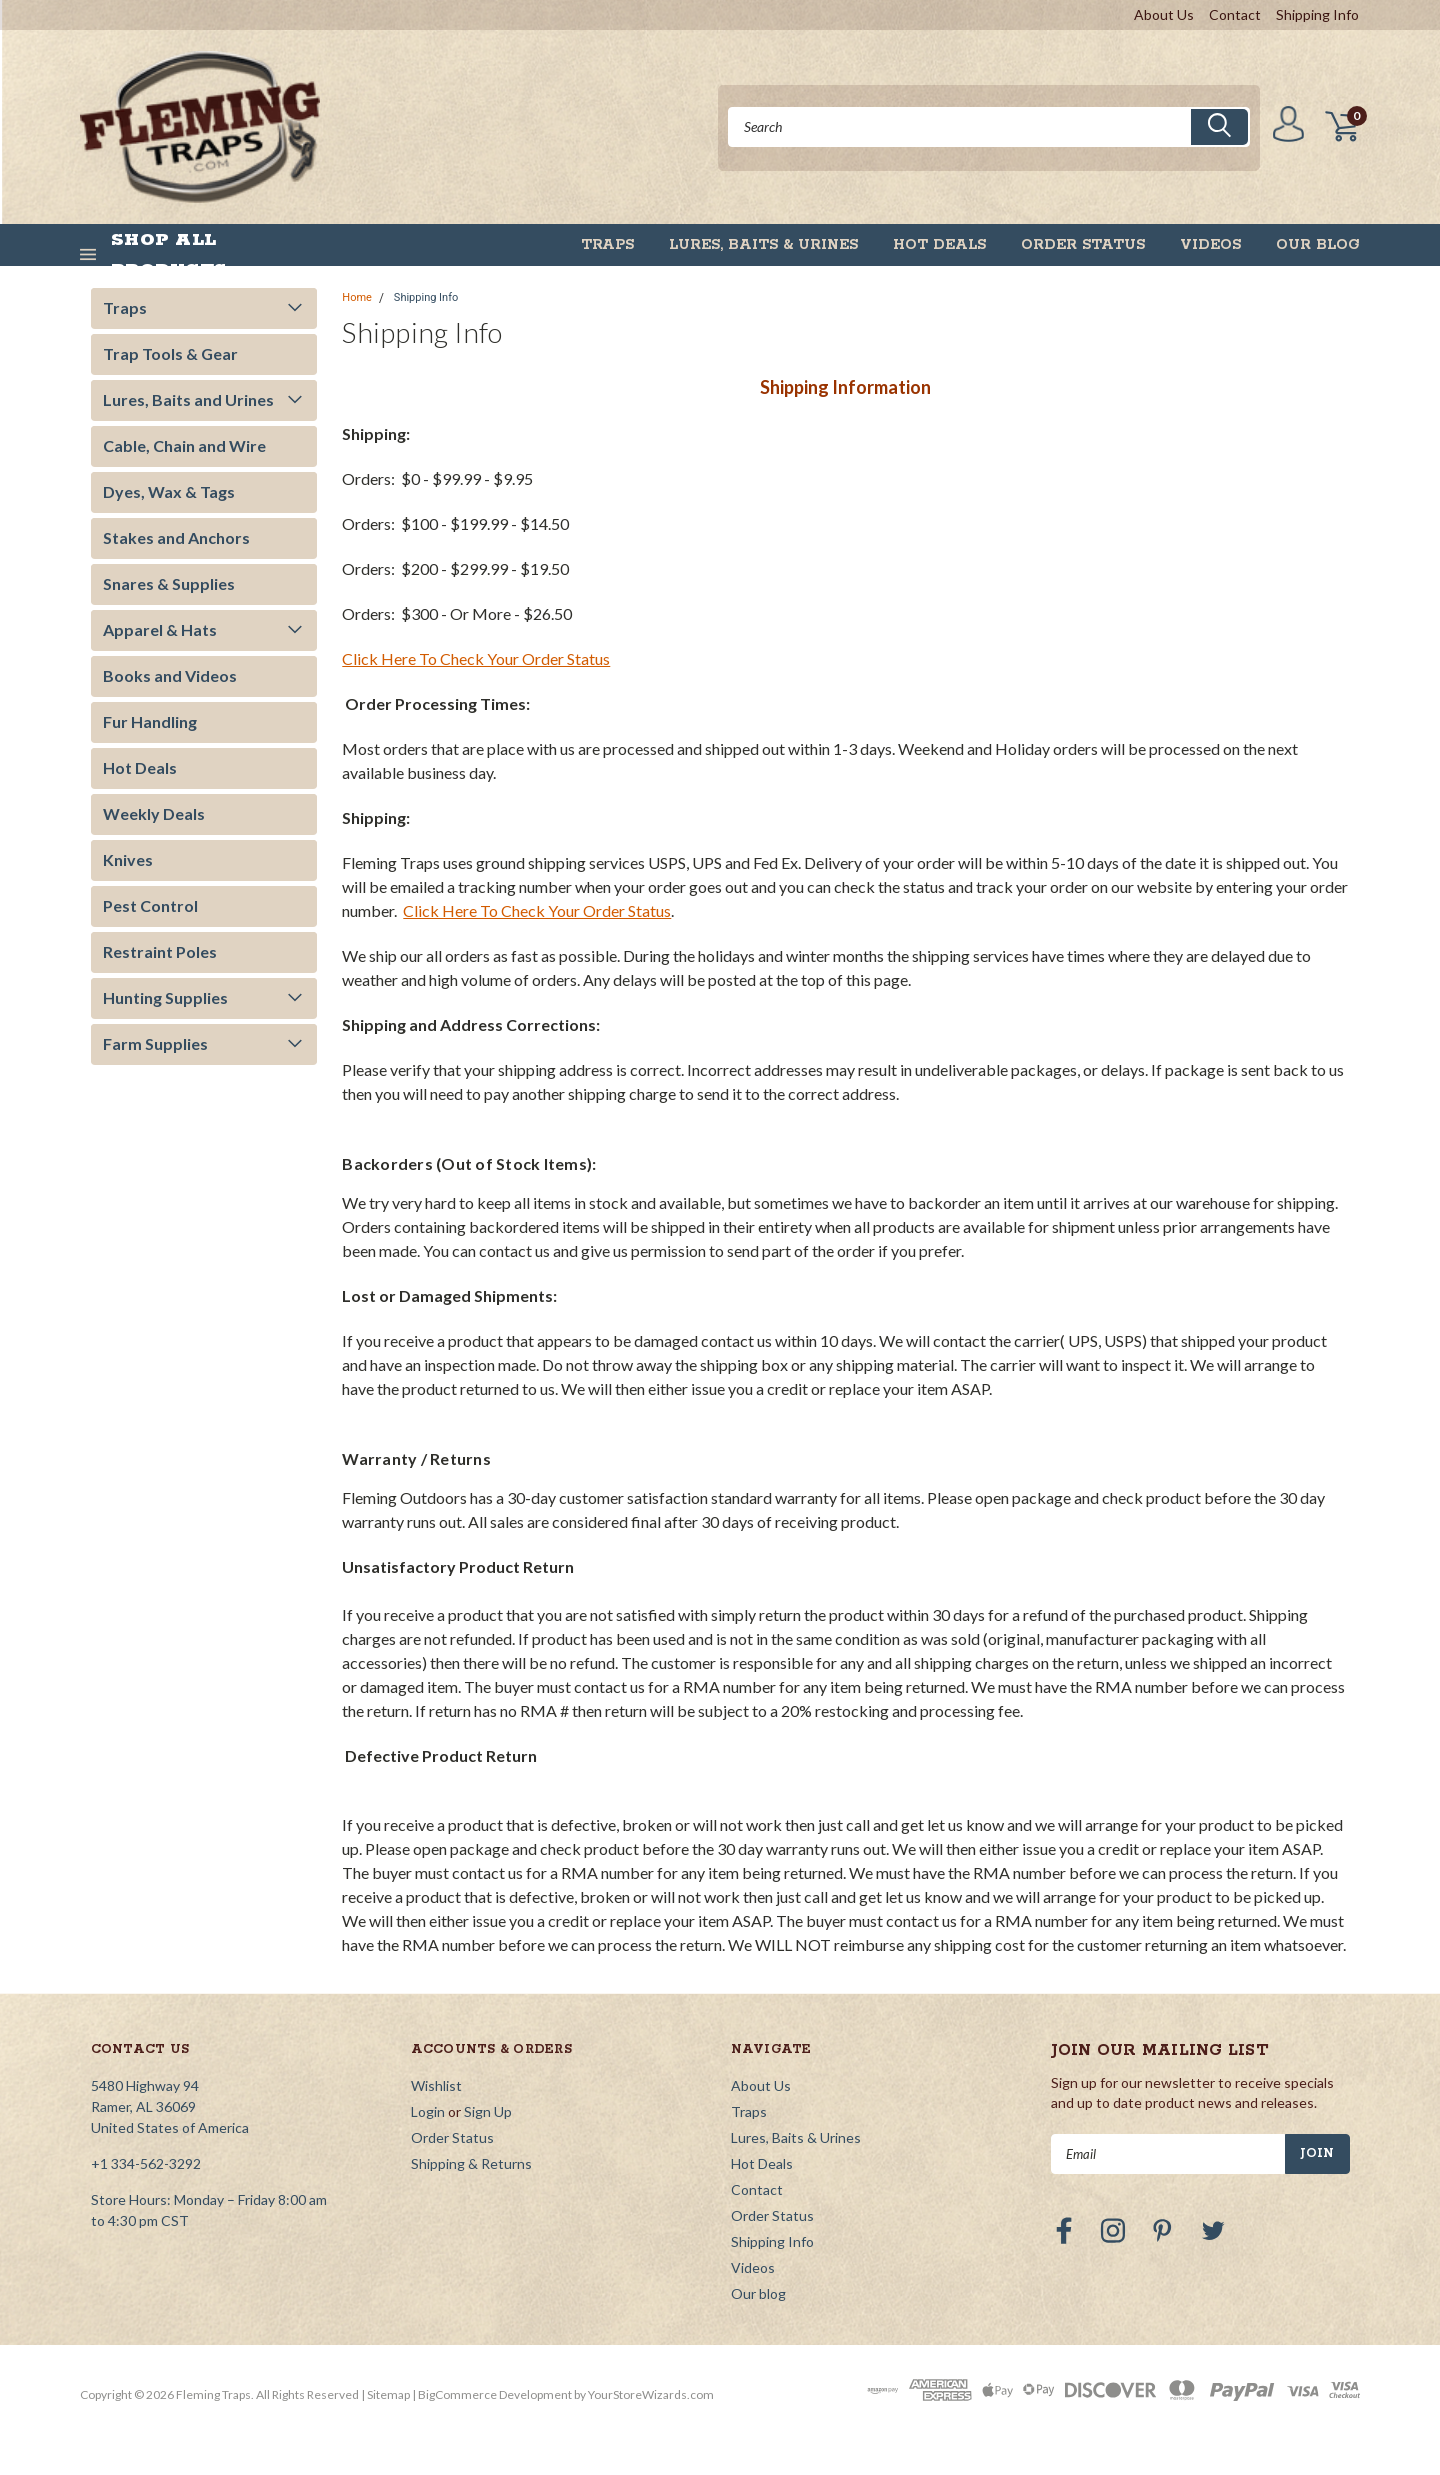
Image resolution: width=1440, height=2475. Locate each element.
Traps (607, 245)
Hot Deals (939, 245)
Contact (1235, 14)
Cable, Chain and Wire (184, 445)
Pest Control (150, 905)
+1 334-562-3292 (146, 2163)
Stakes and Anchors (176, 537)
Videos (1210, 245)
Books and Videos (170, 675)
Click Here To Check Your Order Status (476, 658)
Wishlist (436, 2085)
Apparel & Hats (160, 629)
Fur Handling (150, 721)
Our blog (1318, 245)
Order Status (1083, 245)
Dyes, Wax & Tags (169, 491)
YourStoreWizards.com (651, 2394)
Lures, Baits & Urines (763, 245)
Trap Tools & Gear (170, 353)
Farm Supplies (155, 1043)
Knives (128, 859)
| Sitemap (385, 2394)
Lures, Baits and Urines (188, 399)
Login (428, 2111)
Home (357, 297)
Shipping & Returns (471, 2163)
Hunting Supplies (165, 997)
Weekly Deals (154, 813)
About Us (1164, 14)
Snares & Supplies (169, 583)
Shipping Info (1317, 14)
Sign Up (488, 2111)
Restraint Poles (160, 951)
